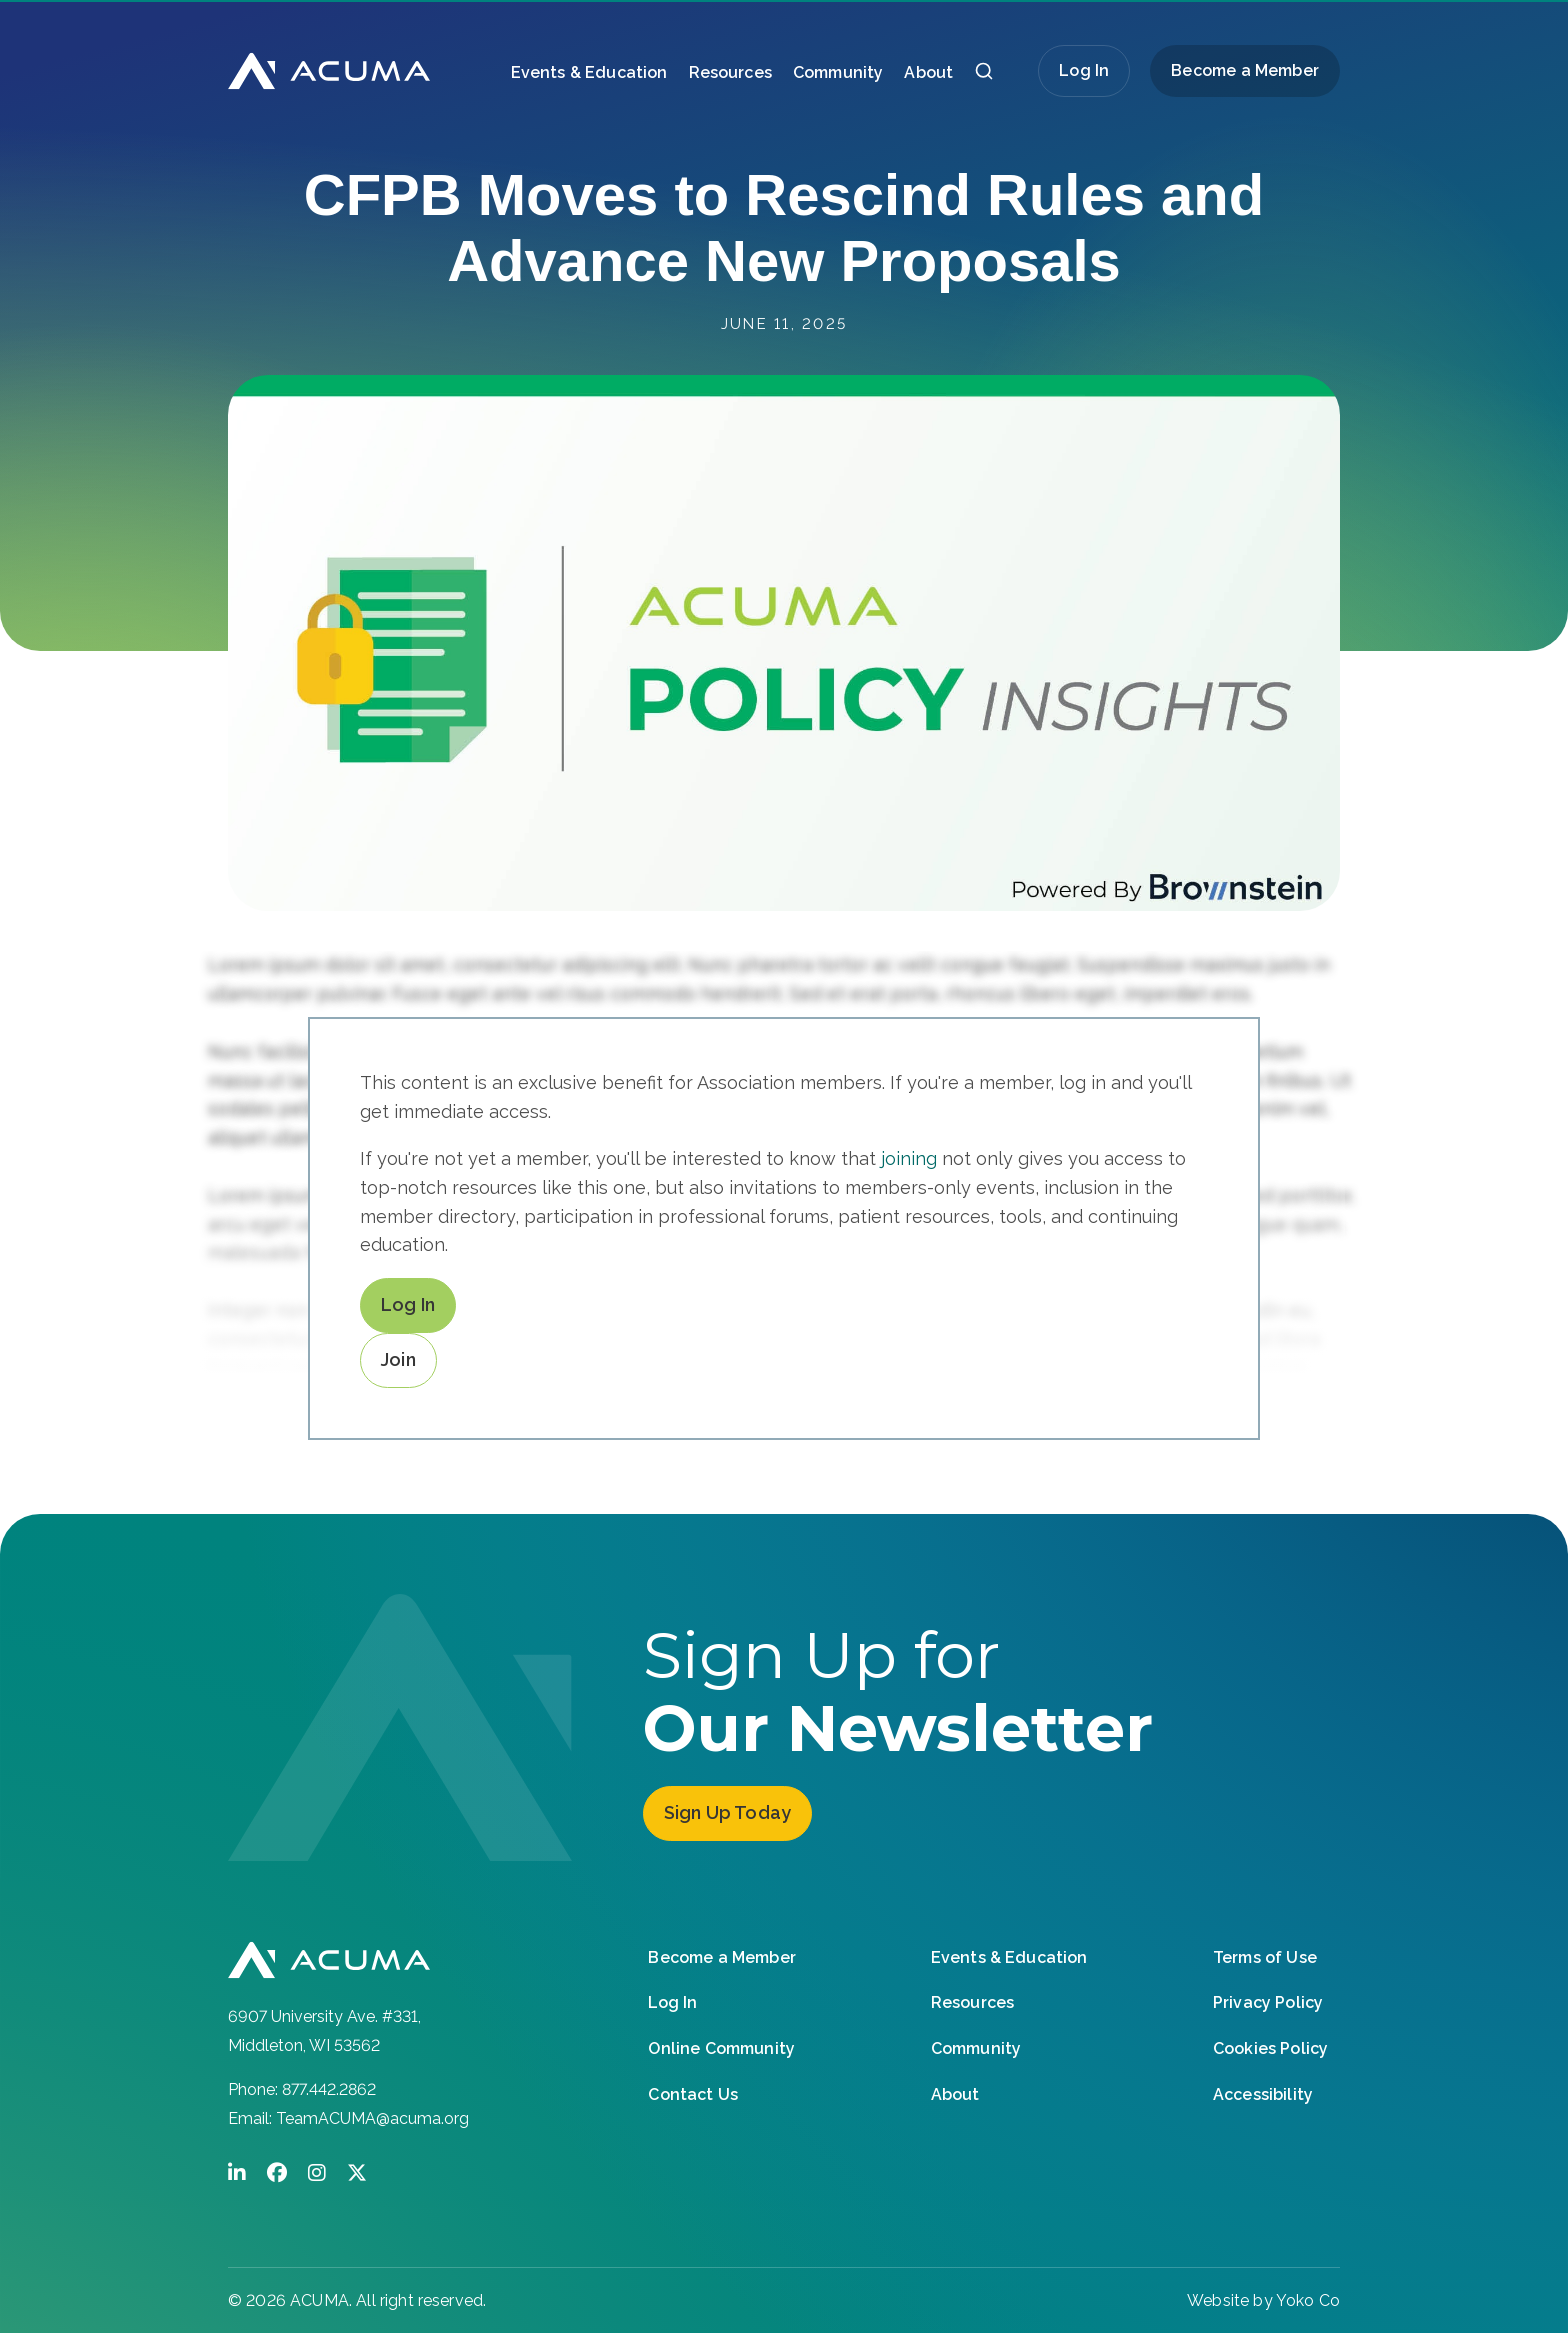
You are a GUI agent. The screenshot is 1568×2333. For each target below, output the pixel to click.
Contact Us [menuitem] (693, 2091)
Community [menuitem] (838, 72)
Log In (1084, 70)
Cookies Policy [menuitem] (1270, 2045)
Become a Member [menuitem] (1245, 70)
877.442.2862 (329, 2089)
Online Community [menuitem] (721, 2045)
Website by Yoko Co (1263, 2300)
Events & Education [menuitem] (589, 72)
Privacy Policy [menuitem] (1268, 2000)
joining (909, 1158)
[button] (984, 76)
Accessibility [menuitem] (1263, 2091)
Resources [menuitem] (730, 72)
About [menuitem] (928, 72)
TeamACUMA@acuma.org (372, 2118)
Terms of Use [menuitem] (1265, 1954)
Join (398, 1359)
